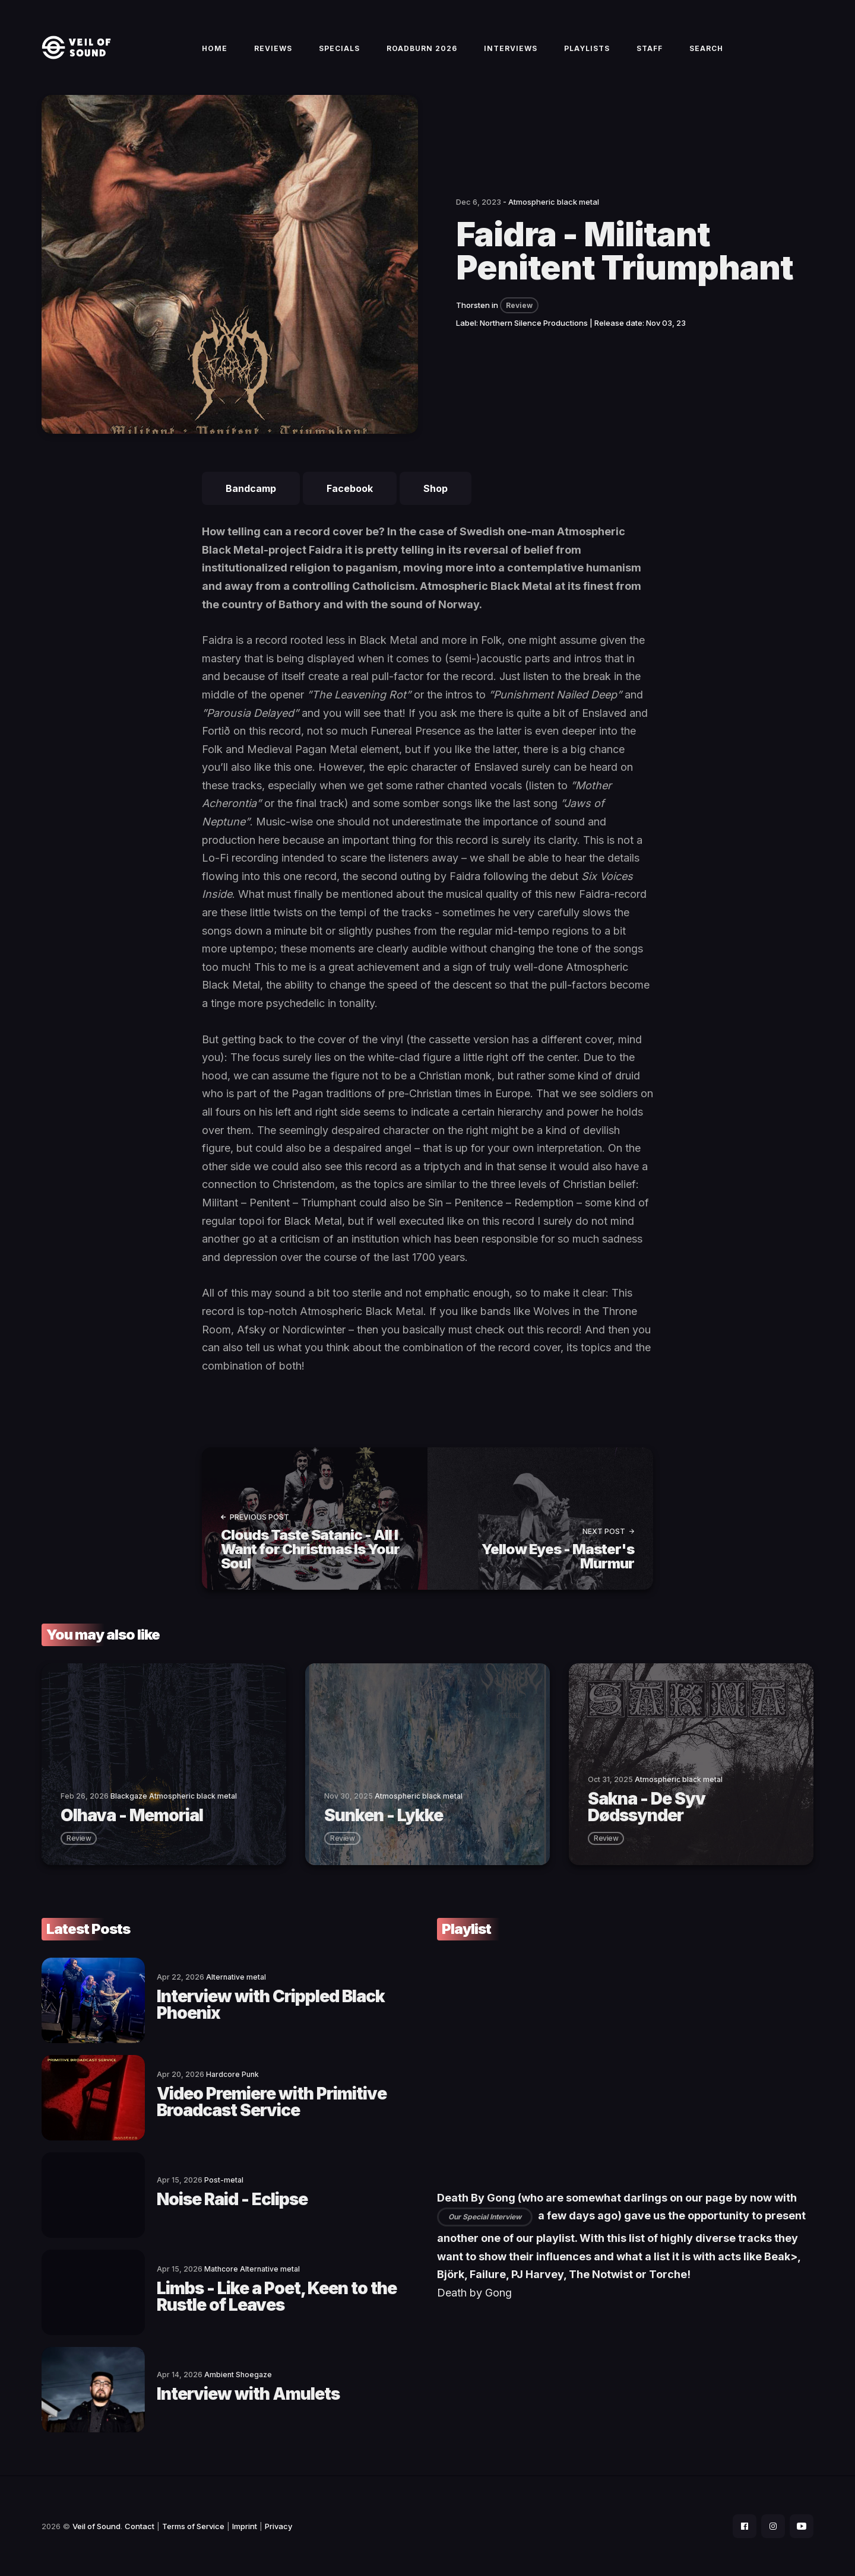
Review (519, 305)
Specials (339, 48)
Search (706, 48)
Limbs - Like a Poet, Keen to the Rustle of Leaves (277, 2296)
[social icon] (744, 2526)
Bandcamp (251, 488)
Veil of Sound (96, 2526)
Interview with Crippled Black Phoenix (271, 2004)
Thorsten (473, 305)
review (78, 1838)
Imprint (244, 2526)
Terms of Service (193, 2526)
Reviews (273, 48)
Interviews (510, 48)
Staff (649, 48)
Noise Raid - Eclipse (232, 2199)
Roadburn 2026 (422, 48)
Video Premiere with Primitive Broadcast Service (272, 2101)
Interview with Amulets (248, 2394)
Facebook (350, 488)
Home (214, 48)
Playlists (587, 48)
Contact (139, 2526)
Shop (435, 488)
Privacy (278, 2526)
